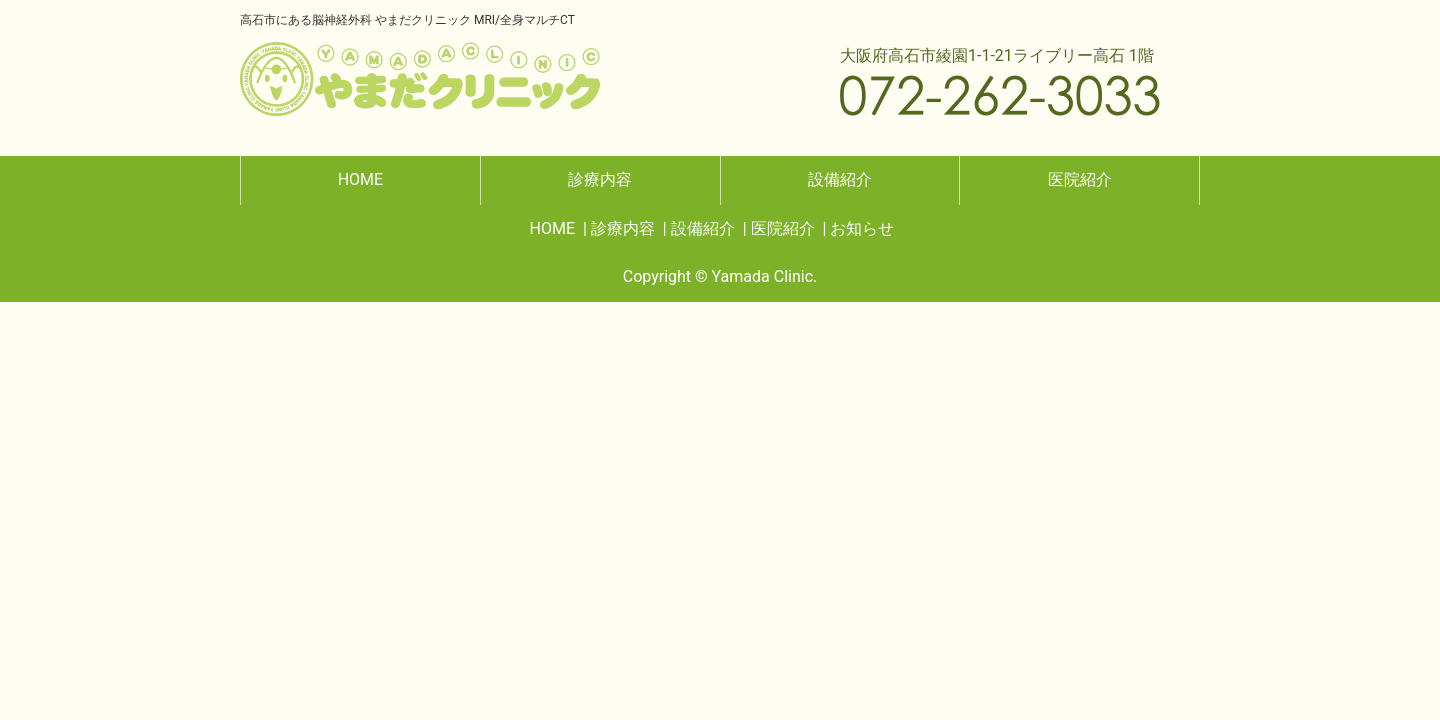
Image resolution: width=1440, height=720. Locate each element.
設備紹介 (840, 179)
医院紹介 (1080, 179)
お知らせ (862, 228)
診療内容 (600, 179)
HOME (360, 179)
